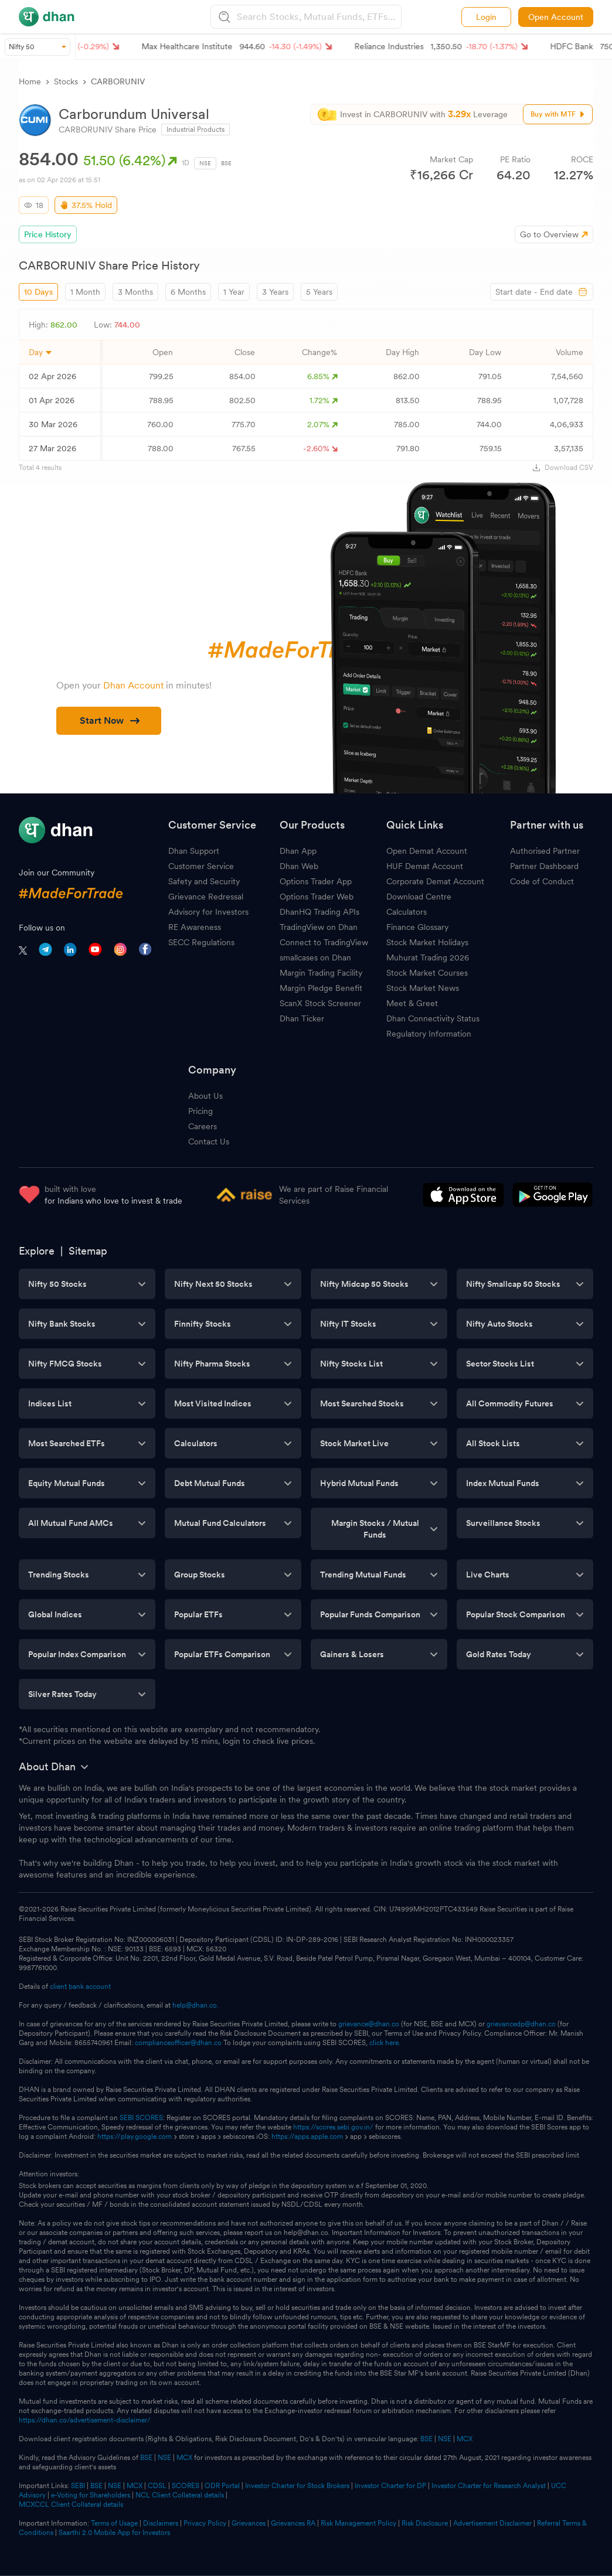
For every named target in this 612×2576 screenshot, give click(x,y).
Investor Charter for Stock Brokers (297, 2486)
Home (30, 81)
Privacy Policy (204, 2523)
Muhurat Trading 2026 (427, 957)
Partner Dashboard (544, 866)
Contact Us (208, 1141)
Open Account (555, 17)
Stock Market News (422, 988)
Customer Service (201, 866)
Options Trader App (316, 881)
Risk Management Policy (358, 2523)
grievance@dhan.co (368, 2024)
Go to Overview (549, 234)
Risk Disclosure (425, 2523)
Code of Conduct (542, 881)
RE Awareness (194, 927)
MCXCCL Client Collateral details (71, 2504)
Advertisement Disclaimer (492, 2523)
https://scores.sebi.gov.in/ (333, 2127)
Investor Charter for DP (390, 2486)
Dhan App (298, 851)
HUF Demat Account (424, 866)
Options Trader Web (316, 896)
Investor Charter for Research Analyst (488, 2486)
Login (486, 17)
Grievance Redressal (205, 896)
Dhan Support (193, 851)
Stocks (66, 81)
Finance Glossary (417, 927)
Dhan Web (299, 866)
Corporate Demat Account (435, 881)
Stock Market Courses (427, 972)
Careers (202, 1126)
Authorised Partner (545, 851)
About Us (205, 1095)
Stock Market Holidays (427, 942)
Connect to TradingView (324, 942)
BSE (226, 162)
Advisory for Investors (208, 911)
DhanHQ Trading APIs (319, 911)
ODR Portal (222, 2486)
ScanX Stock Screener (320, 1003)
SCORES (185, 2486)
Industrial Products (195, 129)
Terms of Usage (114, 2523)
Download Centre (418, 896)
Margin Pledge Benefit (321, 988)
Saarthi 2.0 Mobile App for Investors (114, 2533)
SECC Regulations (201, 942)
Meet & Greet (412, 1003)
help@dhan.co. (195, 2005)
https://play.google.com (134, 2136)
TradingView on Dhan (319, 927)
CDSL (157, 2486)
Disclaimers (160, 2523)
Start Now (110, 720)
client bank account (80, 1986)
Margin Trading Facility (321, 972)
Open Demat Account (426, 851)
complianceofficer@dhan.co (178, 2043)
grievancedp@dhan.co (521, 2024)
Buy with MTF (558, 114)
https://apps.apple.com (307, 2136)
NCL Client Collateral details (179, 2495)
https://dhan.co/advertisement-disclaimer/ (85, 2420)
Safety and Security (204, 881)
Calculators (406, 911)
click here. (384, 2043)
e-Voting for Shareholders (90, 2495)
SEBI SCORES (141, 2118)
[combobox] (317, 16)
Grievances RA (293, 2523)
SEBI (78, 2486)
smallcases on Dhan (315, 957)
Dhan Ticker (302, 1018)
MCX (464, 2439)
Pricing (200, 1111)
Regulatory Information (428, 1033)
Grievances (249, 2523)
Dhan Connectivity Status (433, 1018)
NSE (205, 162)
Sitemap (88, 1251)
